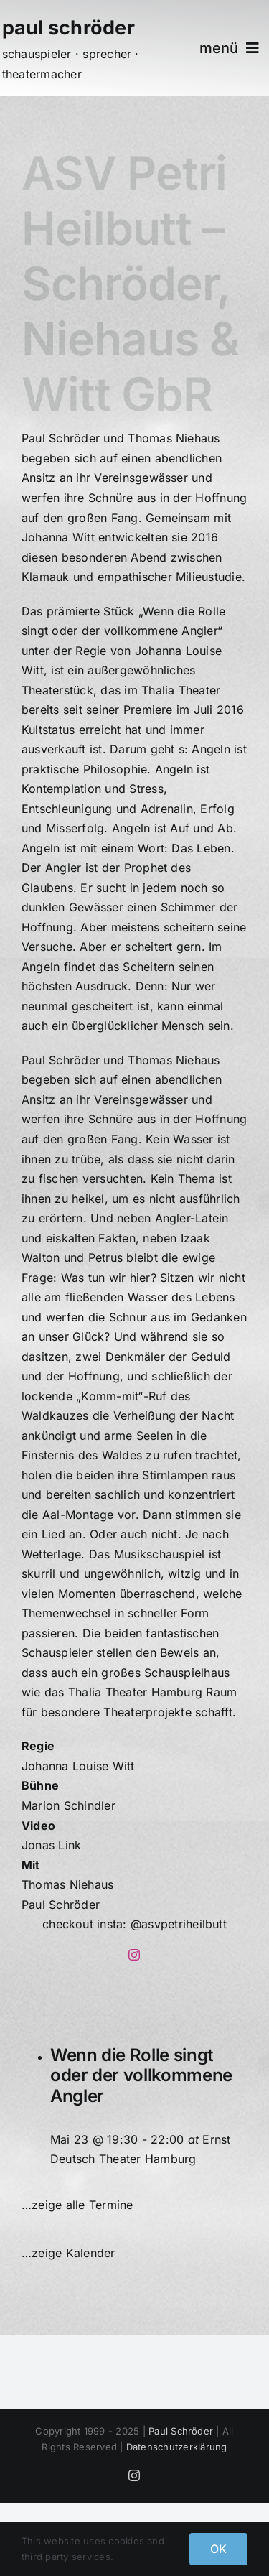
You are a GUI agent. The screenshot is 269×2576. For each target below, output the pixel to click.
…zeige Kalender (68, 2253)
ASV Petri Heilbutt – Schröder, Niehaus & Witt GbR (130, 283)
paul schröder (68, 27)
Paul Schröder (61, 1904)
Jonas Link (51, 1845)
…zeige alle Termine (77, 2205)
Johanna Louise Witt (78, 1766)
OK (218, 2549)
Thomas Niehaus (67, 1884)
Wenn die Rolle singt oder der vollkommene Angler (141, 2076)
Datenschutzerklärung (176, 2446)
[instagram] (134, 1955)
